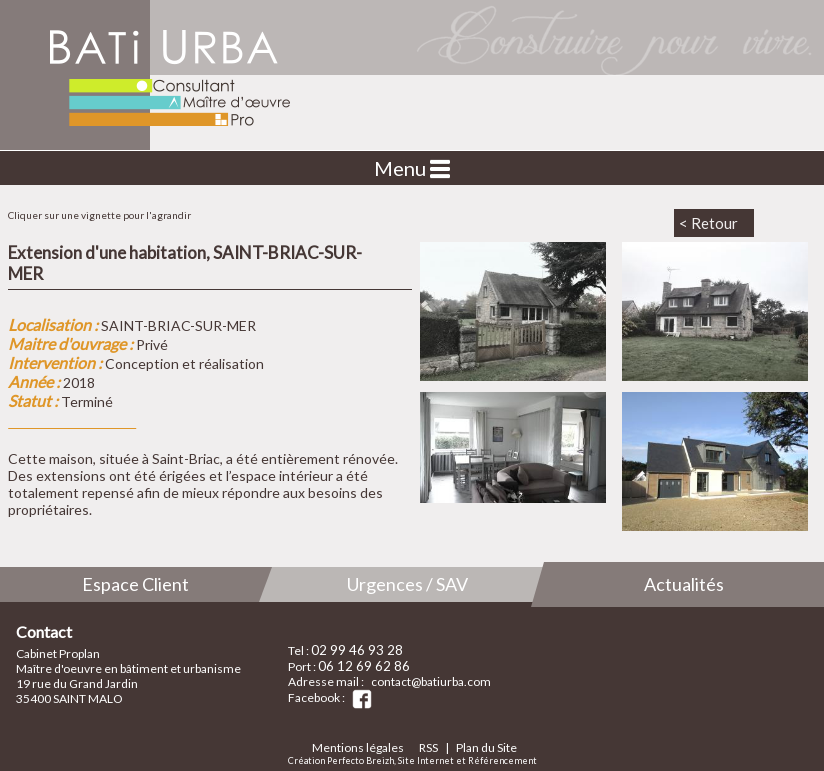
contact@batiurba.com (431, 681)
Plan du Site (486, 747)
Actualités (684, 584)
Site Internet (426, 760)
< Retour (708, 223)
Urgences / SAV (407, 584)
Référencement (502, 760)
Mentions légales (358, 747)
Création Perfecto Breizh (341, 760)
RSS (428, 747)
